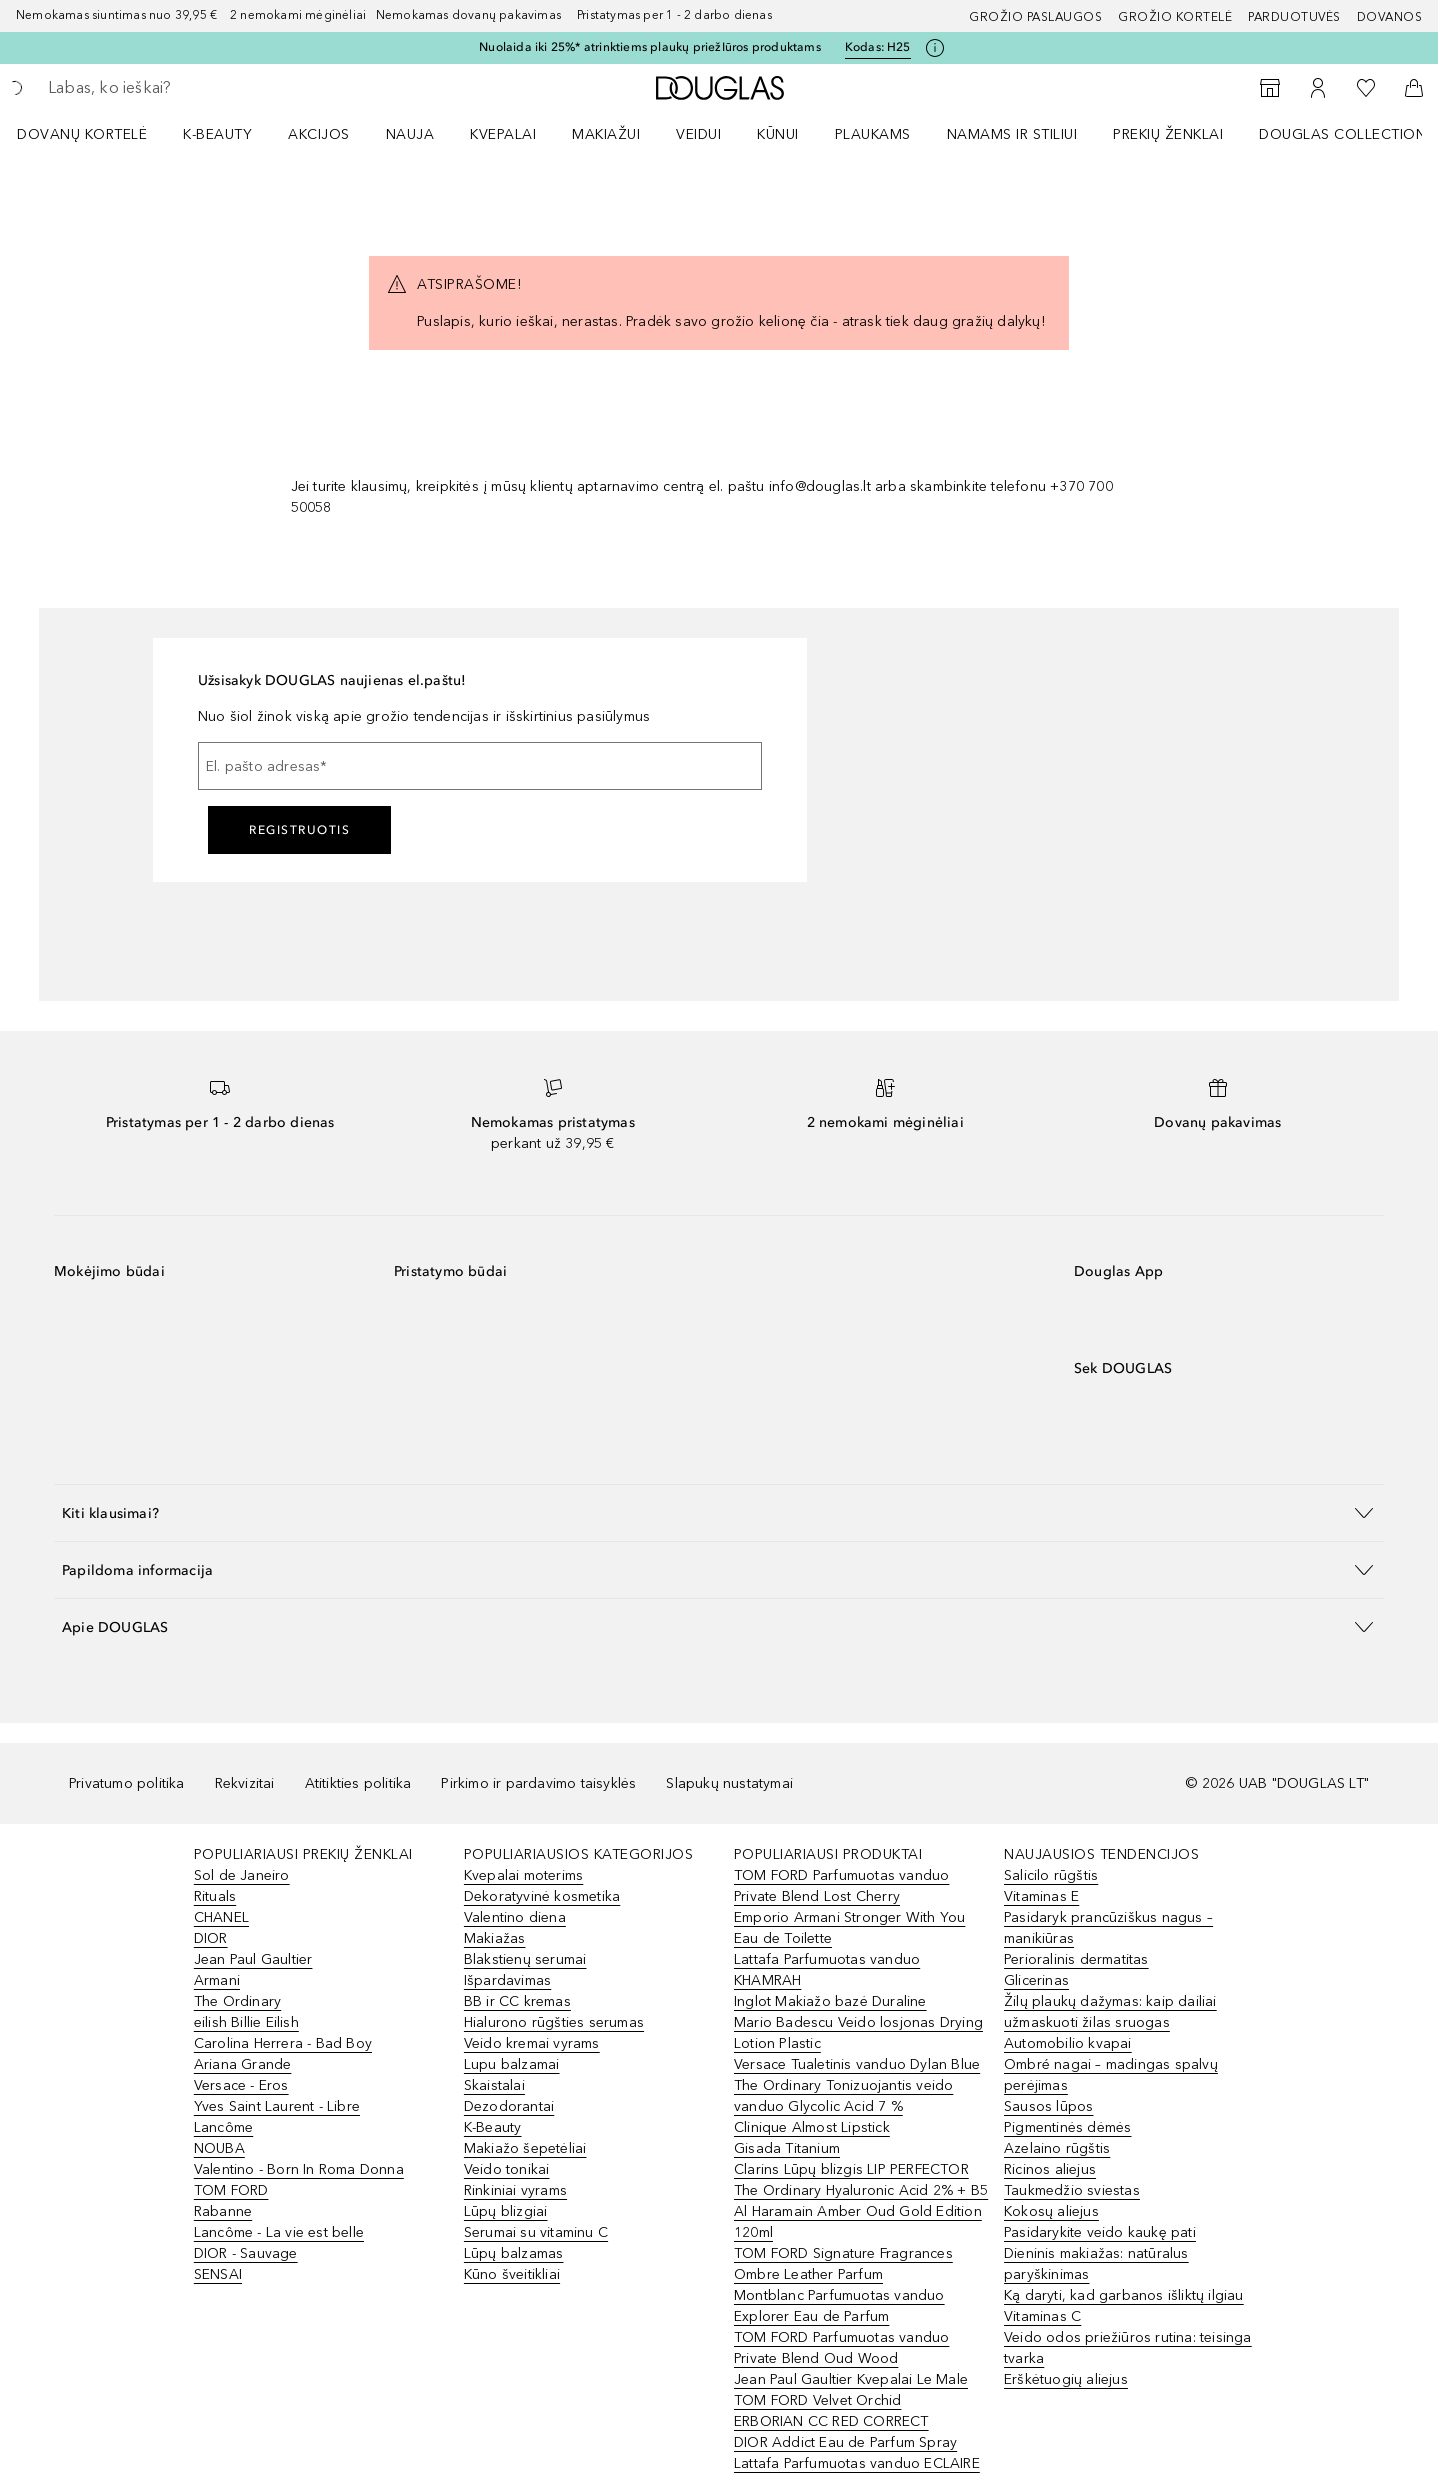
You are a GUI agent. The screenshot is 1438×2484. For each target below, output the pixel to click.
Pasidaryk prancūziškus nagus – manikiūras (1108, 1928)
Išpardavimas (507, 1980)
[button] (719, 1512)
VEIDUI (698, 134)
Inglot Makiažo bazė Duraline (830, 2001)
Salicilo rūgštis (1051, 1875)
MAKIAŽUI (606, 134)
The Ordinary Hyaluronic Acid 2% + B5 (861, 2190)
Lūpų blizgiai (506, 2211)
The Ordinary (237, 2001)
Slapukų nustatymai (729, 1783)
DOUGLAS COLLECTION (1342, 134)
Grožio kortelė (1175, 17)
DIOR (211, 1938)
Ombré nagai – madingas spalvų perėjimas (1111, 2075)
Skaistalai (494, 2085)
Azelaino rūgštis (1057, 2148)
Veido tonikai (507, 2169)
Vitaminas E (1041, 1896)
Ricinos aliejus (1050, 2169)
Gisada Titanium (787, 2148)
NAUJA (410, 134)
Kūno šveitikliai (512, 2274)
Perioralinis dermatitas (1076, 1959)
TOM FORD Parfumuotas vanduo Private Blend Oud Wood (841, 2348)
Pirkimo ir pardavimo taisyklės (538, 1783)
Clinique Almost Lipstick (812, 2127)
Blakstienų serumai (525, 1959)
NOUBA (219, 2148)
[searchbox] (195, 88)
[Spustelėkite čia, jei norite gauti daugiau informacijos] (935, 48)
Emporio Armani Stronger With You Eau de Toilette (849, 1928)
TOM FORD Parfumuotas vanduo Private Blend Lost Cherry (841, 1886)
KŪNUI (778, 134)
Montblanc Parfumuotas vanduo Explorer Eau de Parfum (839, 2306)
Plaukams (873, 134)
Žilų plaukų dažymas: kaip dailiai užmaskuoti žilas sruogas (1110, 2012)
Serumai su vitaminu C (536, 2232)
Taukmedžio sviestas (1072, 2190)
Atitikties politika (358, 1783)
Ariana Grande (243, 2064)
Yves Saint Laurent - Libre (277, 2106)
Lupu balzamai (512, 2064)
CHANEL (221, 1917)
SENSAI (218, 2274)
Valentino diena (515, 1917)
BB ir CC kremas (517, 2001)
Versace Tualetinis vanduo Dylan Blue (857, 2064)
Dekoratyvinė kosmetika (542, 1896)
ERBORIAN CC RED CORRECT (831, 2421)
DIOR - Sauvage (246, 2253)
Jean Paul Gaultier (253, 1959)
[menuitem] (95, 134)
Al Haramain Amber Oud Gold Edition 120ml (858, 2222)
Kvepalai (503, 134)
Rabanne (223, 2211)
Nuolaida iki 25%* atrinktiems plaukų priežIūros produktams (650, 47)
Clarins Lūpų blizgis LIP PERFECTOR (851, 2169)
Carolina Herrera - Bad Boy (283, 2043)
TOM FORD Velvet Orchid (817, 2400)
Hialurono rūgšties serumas (554, 2022)
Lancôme (223, 2127)
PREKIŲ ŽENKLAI (1168, 134)
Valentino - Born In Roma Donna (299, 2169)
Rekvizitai (245, 1783)
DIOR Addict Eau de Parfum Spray (845, 2442)
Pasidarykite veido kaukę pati (1100, 2232)
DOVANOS (1390, 17)
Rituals (215, 1896)
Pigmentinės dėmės (1067, 2127)
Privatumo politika (127, 1783)
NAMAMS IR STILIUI (1012, 134)
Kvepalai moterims (523, 1875)
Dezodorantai (509, 2106)
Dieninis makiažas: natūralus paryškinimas (1096, 2264)
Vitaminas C (1042, 2316)
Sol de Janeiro (242, 1875)
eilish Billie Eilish (246, 2022)
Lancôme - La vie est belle (279, 2232)
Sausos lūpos (1048, 2106)
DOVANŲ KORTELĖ (82, 134)
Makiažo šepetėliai (525, 2148)
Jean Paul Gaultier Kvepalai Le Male (851, 2379)
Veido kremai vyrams (532, 2043)
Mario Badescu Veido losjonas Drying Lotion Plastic (858, 2033)
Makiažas (495, 1938)
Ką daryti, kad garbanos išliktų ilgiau (1124, 2295)
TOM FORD (231, 2190)
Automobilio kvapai (1068, 2043)
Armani (217, 1980)
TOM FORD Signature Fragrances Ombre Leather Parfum (843, 2264)
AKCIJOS (319, 134)
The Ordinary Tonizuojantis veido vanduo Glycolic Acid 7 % (843, 2096)
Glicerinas (1036, 1980)
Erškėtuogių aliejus (1066, 2379)
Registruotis (299, 830)
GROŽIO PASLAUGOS (1035, 17)
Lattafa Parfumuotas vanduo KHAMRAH (827, 1970)
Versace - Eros (241, 2085)
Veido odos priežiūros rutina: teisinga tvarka (1128, 2348)
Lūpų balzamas (514, 2253)
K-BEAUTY (217, 134)
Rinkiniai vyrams (515, 2190)
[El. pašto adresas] (480, 766)
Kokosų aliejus (1051, 2211)
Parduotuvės (1294, 17)
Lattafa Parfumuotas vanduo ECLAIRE (857, 2463)
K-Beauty (493, 2127)
